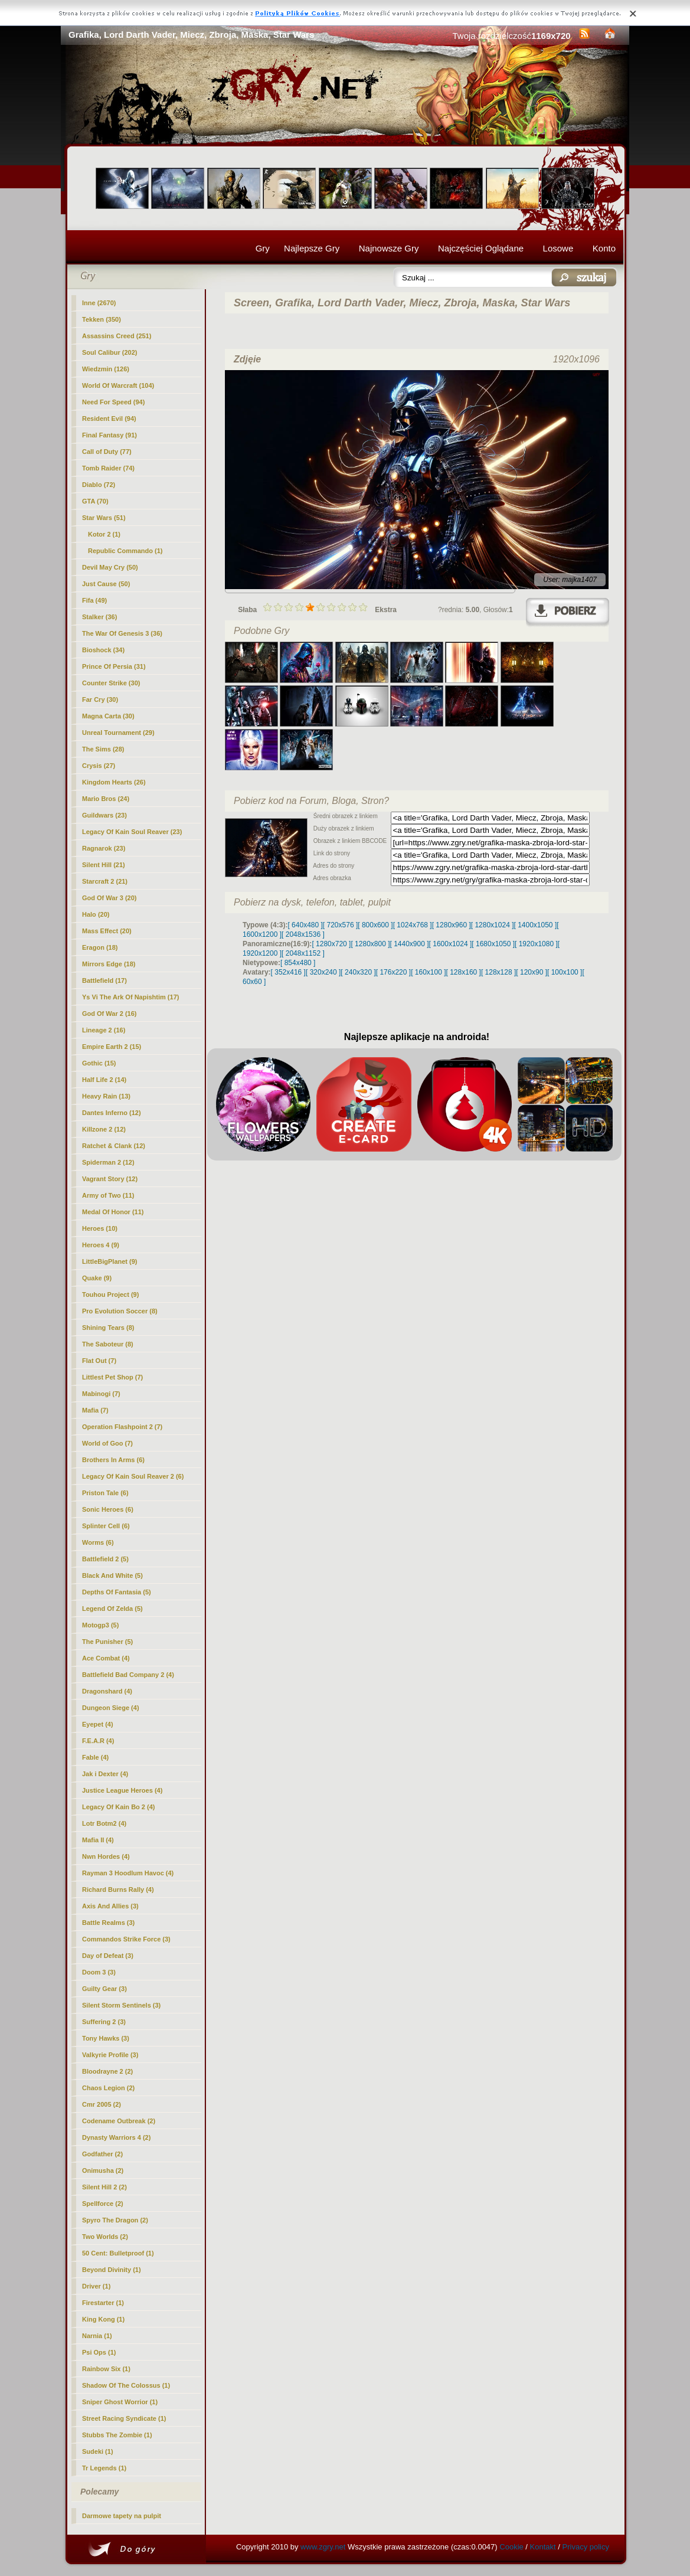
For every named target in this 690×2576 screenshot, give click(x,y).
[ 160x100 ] (428, 972)
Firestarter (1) (103, 2302)
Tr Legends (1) (104, 2468)
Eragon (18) (100, 947)
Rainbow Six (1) (106, 2368)
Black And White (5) (112, 1575)
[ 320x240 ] (323, 972)
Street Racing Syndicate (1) (124, 2418)
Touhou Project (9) (110, 1294)
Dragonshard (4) (107, 1691)
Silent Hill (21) (103, 864)
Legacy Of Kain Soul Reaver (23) (132, 831)
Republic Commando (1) (125, 550)
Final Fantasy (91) (109, 435)
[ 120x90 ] (531, 972)
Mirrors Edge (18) (108, 963)
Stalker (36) (99, 616)
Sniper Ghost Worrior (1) (120, 2401)
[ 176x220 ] (393, 972)
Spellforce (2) (102, 2203)
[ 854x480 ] (297, 963)
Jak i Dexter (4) (105, 1773)
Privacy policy (586, 2546)
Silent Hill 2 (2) (104, 2187)
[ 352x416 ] (288, 972)
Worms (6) (98, 1542)
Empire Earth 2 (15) (111, 1046)
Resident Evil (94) (109, 418)
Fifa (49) (94, 600)
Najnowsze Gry (389, 248)
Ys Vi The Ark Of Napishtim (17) (130, 997)
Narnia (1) (97, 2335)
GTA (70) (95, 501)
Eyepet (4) (97, 1724)
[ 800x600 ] (375, 925)
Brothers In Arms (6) (113, 1459)
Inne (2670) (99, 302)
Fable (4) (95, 1757)
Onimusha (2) (102, 2170)
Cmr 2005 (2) (101, 2104)
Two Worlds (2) (105, 2236)
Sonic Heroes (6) (107, 1509)
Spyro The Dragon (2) (115, 2220)
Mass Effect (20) (107, 930)
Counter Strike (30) (111, 683)
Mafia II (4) (98, 1839)
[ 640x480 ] (304, 925)
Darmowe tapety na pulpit (121, 2515)
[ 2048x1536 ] (303, 934)
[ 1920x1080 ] (536, 944)
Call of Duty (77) (107, 451)
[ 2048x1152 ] (303, 953)
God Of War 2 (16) (109, 1013)
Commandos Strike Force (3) (126, 1939)
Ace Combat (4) (106, 1658)
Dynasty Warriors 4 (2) (116, 2137)
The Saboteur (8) (107, 1344)
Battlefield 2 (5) (105, 1558)
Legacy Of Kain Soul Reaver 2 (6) (133, 1476)
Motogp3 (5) (100, 1625)
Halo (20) (95, 914)
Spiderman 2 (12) (108, 1162)
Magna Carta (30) (108, 716)
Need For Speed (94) (113, 402)
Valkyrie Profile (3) (110, 2054)
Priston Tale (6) (105, 1492)
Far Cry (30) (100, 699)
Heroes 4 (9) (100, 1244)
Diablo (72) (98, 484)
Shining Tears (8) (108, 1327)
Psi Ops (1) (99, 2352)
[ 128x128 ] (498, 972)
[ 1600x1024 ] (450, 944)
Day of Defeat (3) (107, 1955)
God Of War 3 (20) (109, 897)
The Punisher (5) (107, 1641)
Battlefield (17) (104, 980)
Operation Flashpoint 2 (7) (122, 1426)
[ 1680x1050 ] (493, 944)
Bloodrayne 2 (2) (107, 2071)
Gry (263, 248)
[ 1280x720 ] (331, 944)
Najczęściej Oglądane (481, 248)
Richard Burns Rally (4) (118, 1889)
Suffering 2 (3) (104, 2021)
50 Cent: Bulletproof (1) (118, 2253)
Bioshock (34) (103, 649)
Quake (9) (97, 1278)
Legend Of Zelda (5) (112, 1608)
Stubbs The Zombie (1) (117, 2434)
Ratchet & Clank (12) (113, 1145)
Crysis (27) (98, 765)
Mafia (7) (95, 1410)
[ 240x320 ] (358, 972)
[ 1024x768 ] (412, 925)
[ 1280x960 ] (451, 925)
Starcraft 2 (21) (104, 881)
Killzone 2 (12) (104, 1129)
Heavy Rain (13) (106, 1096)
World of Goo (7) (107, 1443)
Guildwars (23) (104, 815)
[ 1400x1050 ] (535, 925)
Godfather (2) (102, 2153)
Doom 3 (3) (99, 1972)
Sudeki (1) (97, 2451)
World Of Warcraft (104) (118, 385)
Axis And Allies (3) (110, 1906)
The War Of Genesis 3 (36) (122, 633)
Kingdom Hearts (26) (114, 782)
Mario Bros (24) (105, 798)
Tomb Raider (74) (108, 468)
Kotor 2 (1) (104, 534)
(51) (104, 517)
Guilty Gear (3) (104, 1988)
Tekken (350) (101, 319)
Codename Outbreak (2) (118, 2120)
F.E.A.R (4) (98, 1740)
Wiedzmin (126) (105, 368)
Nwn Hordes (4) (106, 1856)
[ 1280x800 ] (370, 944)
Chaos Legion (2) (108, 2087)
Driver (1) (96, 2286)
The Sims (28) (103, 749)
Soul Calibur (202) (110, 352)
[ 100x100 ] (564, 972)
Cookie (511, 2546)
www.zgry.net (322, 2546)
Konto (604, 248)
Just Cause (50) (106, 583)
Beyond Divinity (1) (111, 2269)
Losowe (558, 248)
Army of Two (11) (108, 1195)
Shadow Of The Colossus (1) (126, 2385)
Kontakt (543, 2546)
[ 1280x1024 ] (492, 925)
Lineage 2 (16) (103, 1030)
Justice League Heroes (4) (122, 1790)
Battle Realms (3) (108, 1922)
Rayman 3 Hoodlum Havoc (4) (128, 1873)
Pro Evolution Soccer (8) (120, 1311)
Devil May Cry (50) (110, 567)
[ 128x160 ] (463, 972)
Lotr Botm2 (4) (104, 1823)
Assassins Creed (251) (116, 335)
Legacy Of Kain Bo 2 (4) (118, 1806)
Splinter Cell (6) (106, 1525)
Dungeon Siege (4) (110, 1707)
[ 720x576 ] (340, 925)
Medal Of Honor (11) (113, 1211)
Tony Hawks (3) (105, 2038)
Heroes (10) (99, 1228)
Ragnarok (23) (103, 848)
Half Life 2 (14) (104, 1079)
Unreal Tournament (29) (118, 732)
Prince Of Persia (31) (114, 666)
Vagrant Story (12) (110, 1178)
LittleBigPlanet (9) (110, 1261)
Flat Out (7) (99, 1360)
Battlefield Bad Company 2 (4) (128, 1674)
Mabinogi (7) (101, 1393)
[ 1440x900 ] (409, 944)
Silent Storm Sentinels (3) (121, 2005)
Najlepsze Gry (311, 248)
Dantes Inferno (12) (111, 1112)
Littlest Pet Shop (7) (112, 1377)
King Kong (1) (103, 2319)
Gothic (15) (99, 1063)
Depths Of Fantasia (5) (116, 1592)
